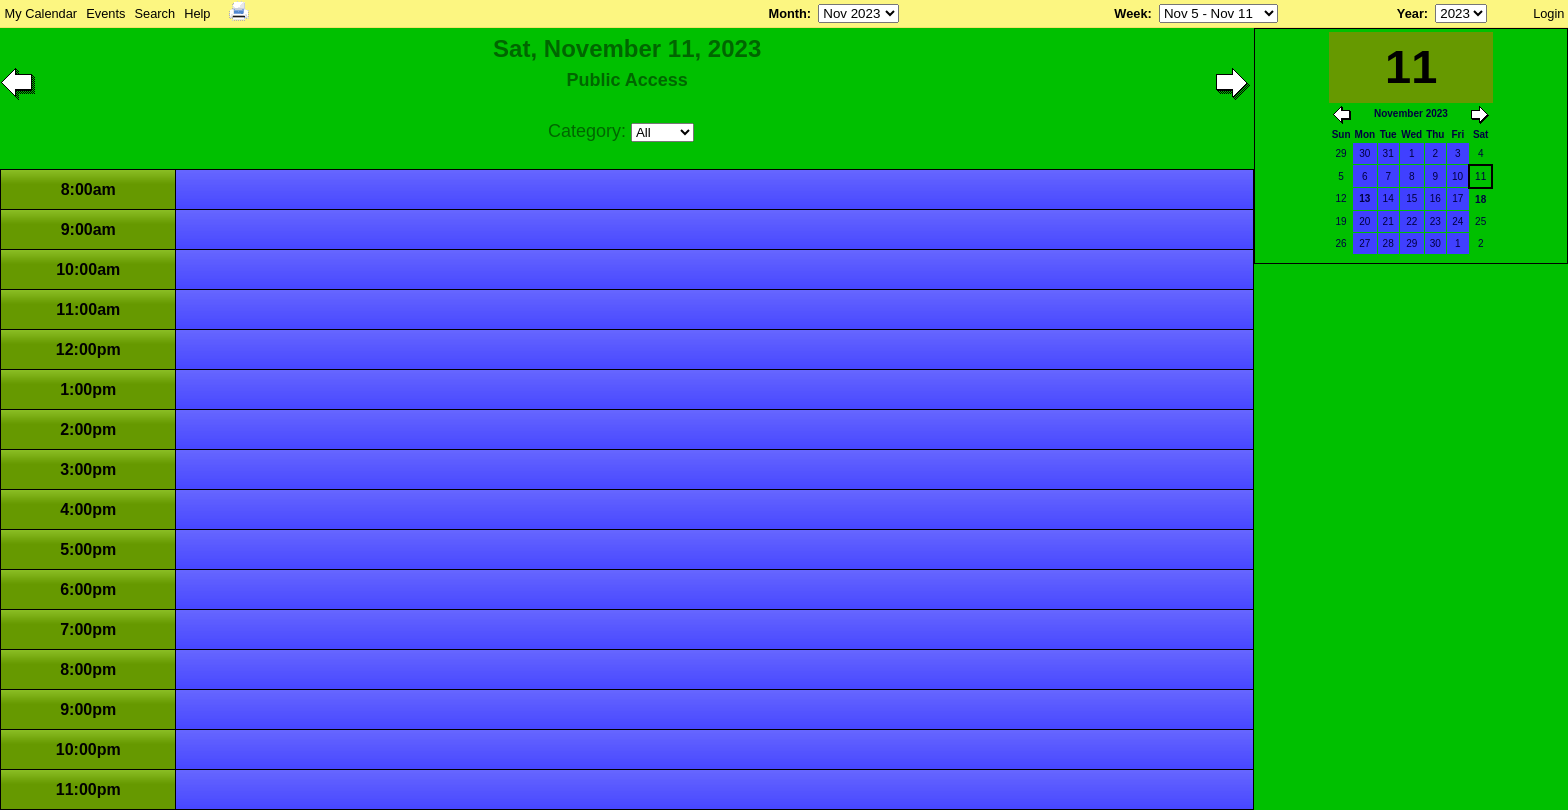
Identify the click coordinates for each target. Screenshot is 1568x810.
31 (1388, 153)
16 (1435, 198)
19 (1341, 221)
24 (1457, 221)
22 (1411, 221)
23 (1435, 221)
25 (1480, 221)
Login (1548, 13)
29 (1341, 153)
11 (1480, 176)
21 (1388, 221)
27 (1364, 243)
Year (1410, 13)
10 (1457, 176)
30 (1364, 153)
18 (1480, 199)
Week (1130, 13)
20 (1364, 221)
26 (1341, 243)
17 (1457, 198)
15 (1411, 198)
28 (1388, 243)
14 (1388, 198)
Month (787, 13)
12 (1341, 198)
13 (1364, 198)
